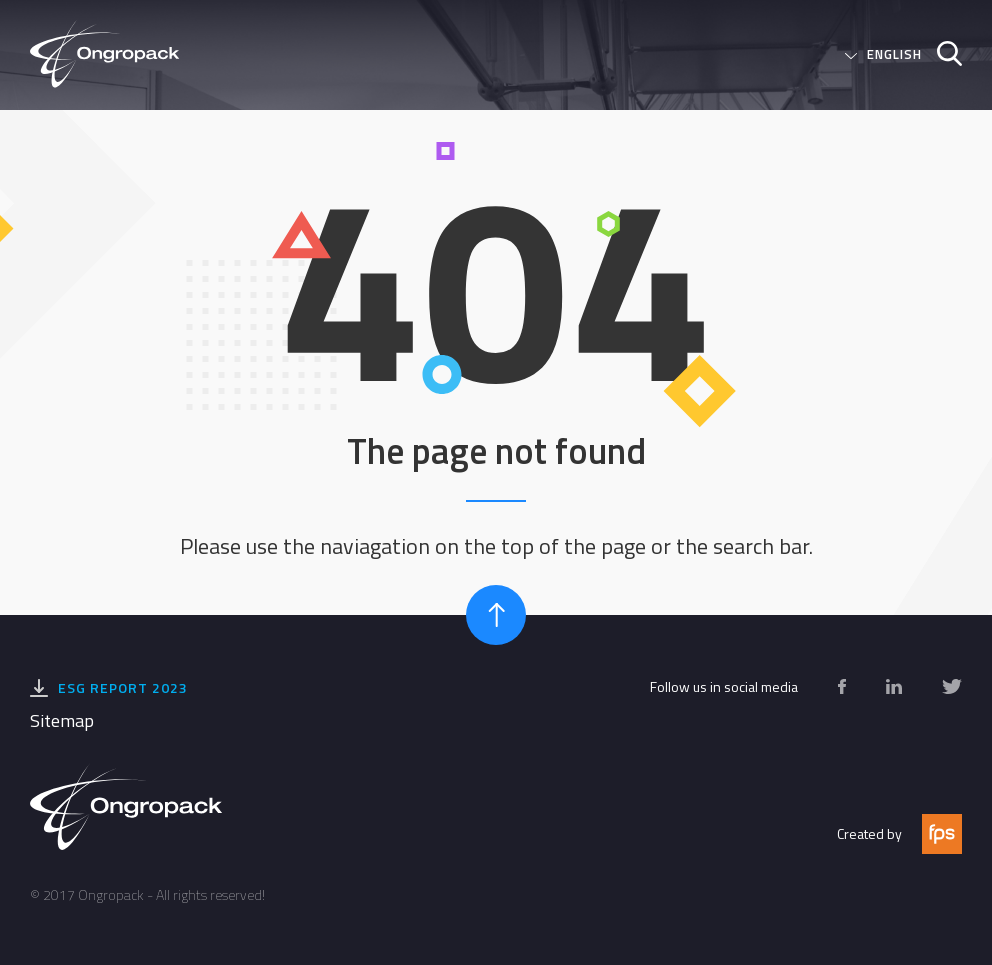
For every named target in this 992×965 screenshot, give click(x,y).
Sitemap (62, 720)
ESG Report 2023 (123, 687)
